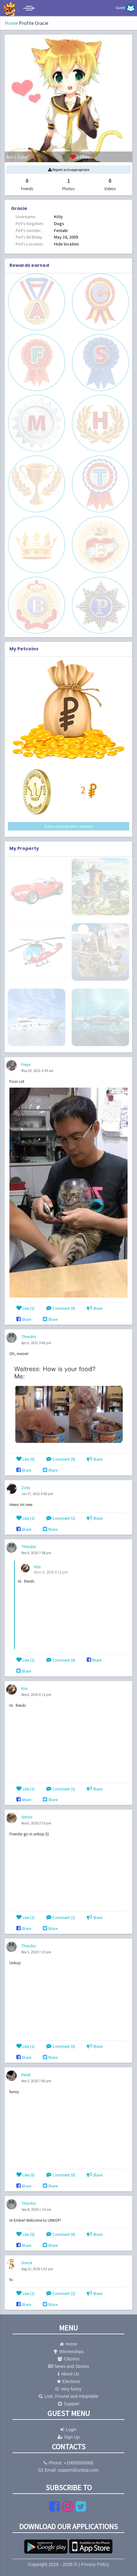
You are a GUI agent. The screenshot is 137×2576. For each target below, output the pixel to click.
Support (68, 2403)
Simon (26, 1816)
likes (48, 157)
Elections (68, 2381)
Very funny (68, 2388)
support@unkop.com (78, 2470)
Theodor (28, 1336)
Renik (25, 2074)
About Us (68, 2373)
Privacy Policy (95, 2564)
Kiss (37, 1566)
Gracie (26, 2262)
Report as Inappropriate (68, 169)
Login (68, 2429)
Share (94, 1308)
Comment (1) (60, 1788)
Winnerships (68, 2351)
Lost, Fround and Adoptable (68, 2396)
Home (11, 23)
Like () (25, 1308)
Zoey (25, 1487)
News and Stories (68, 2366)
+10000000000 (78, 2462)
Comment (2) (60, 1518)
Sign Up (69, 2437)
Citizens (68, 2358)
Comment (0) (60, 1308)
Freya (25, 1064)
